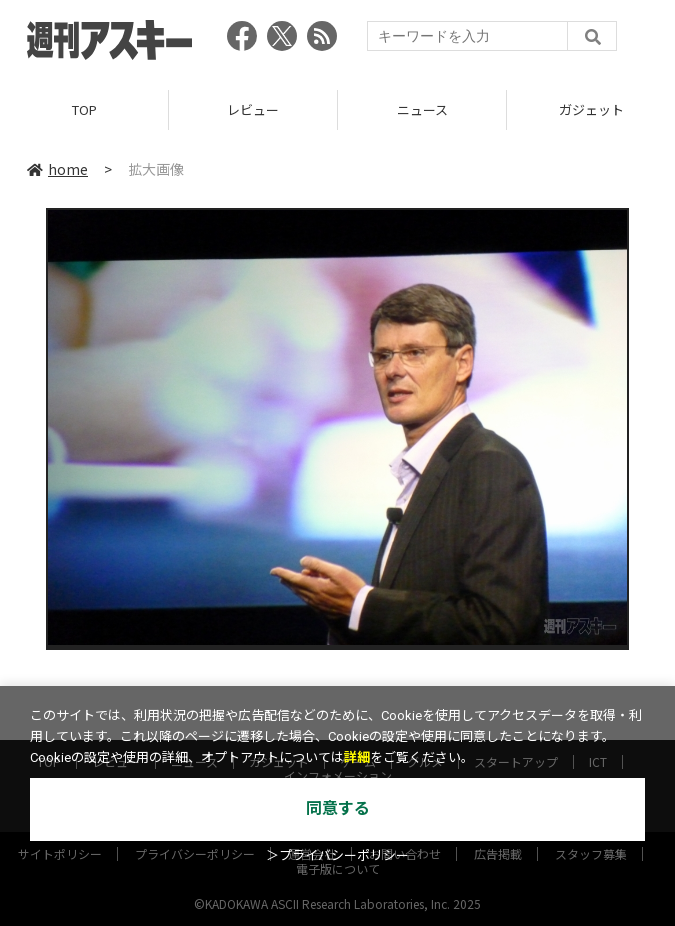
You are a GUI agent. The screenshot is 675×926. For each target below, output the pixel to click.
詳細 (357, 757)
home (57, 169)
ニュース (422, 109)
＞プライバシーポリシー (337, 855)
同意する (338, 808)
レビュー (253, 109)
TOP (84, 109)
